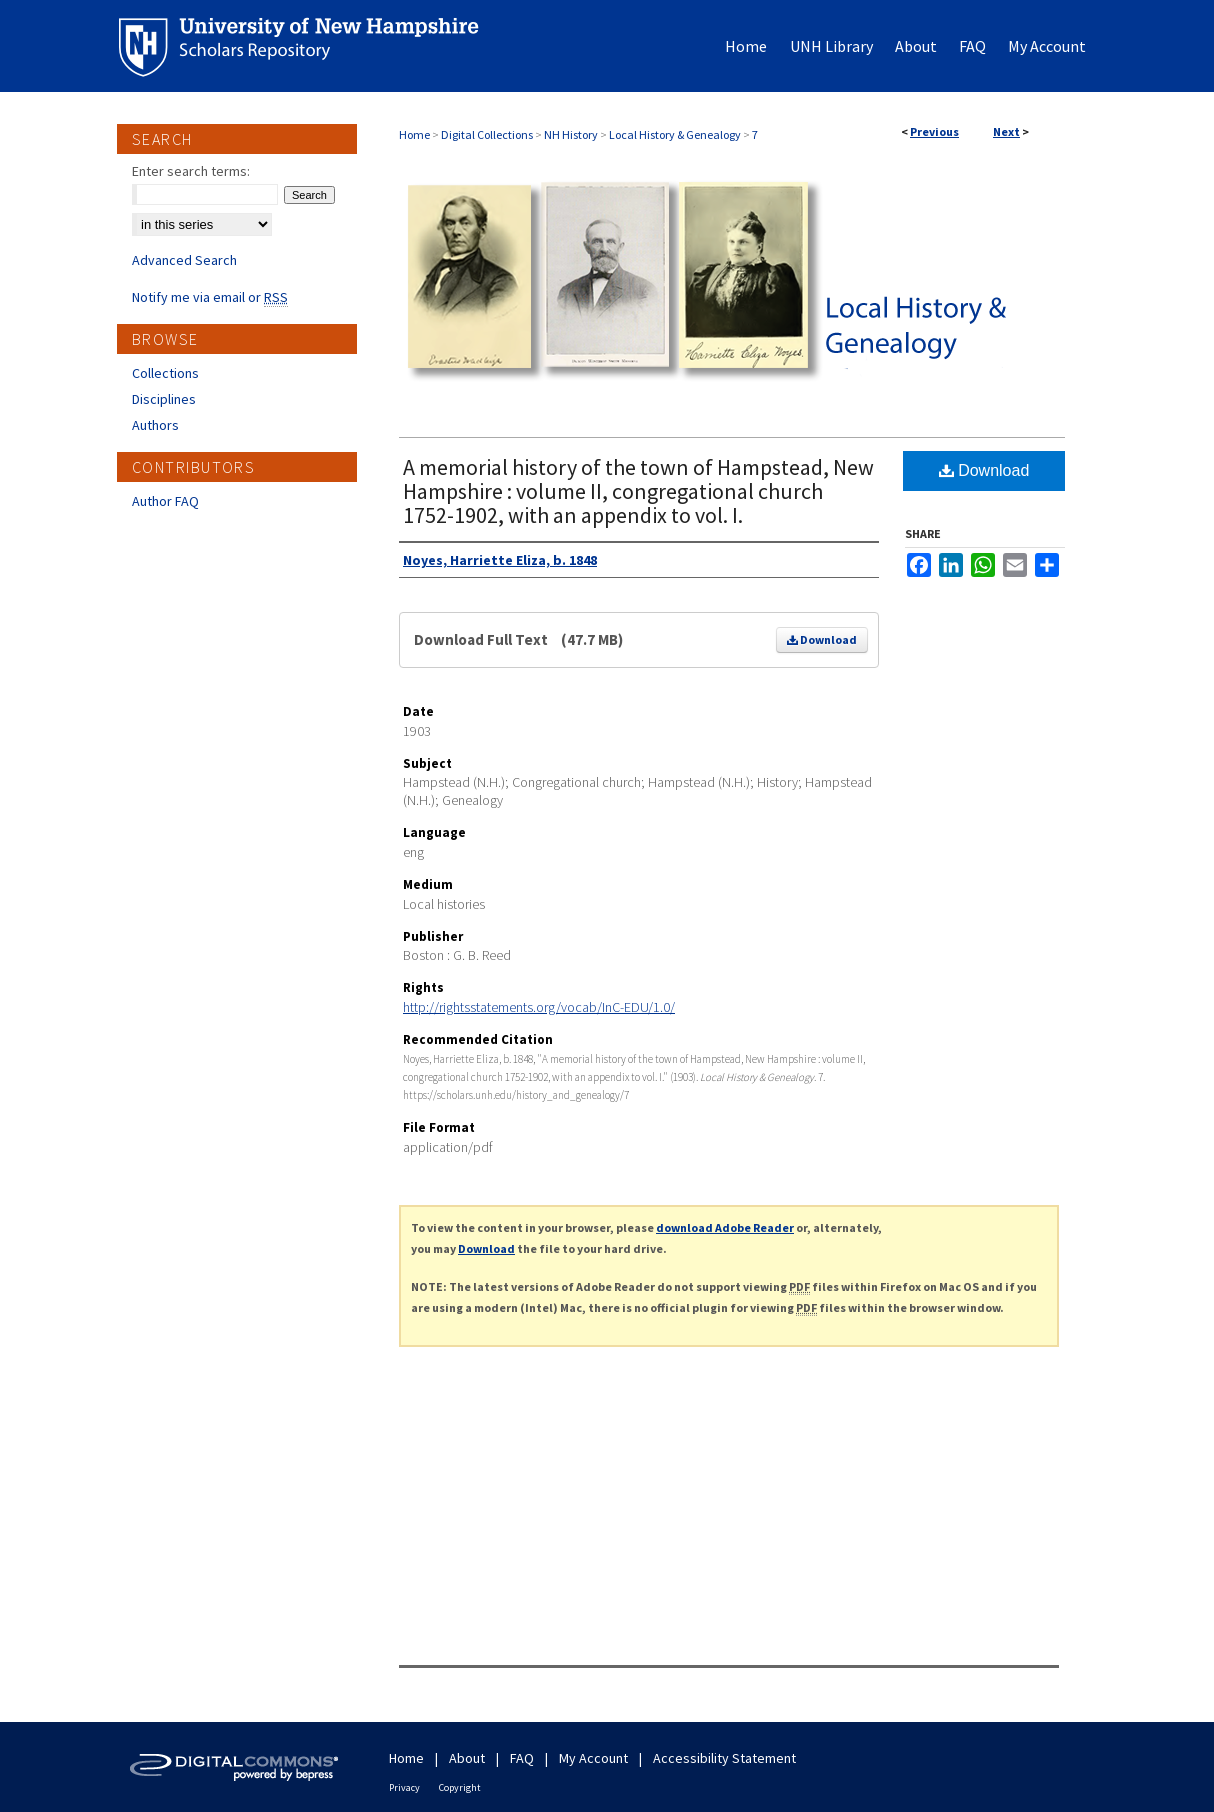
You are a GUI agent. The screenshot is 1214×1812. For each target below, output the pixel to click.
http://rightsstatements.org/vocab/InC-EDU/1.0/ (539, 1007)
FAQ (522, 1758)
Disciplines (164, 399)
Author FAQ (165, 501)
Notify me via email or (210, 297)
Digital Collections (487, 134)
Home (414, 134)
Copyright (460, 1787)
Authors (155, 425)
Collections (165, 373)
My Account (593, 1758)
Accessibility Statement (724, 1758)
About (467, 1758)
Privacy (404, 1787)
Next (1006, 131)
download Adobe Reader (725, 1227)
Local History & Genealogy (675, 134)
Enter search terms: (191, 171)
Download (822, 639)
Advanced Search (184, 260)
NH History (571, 134)
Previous (934, 131)
